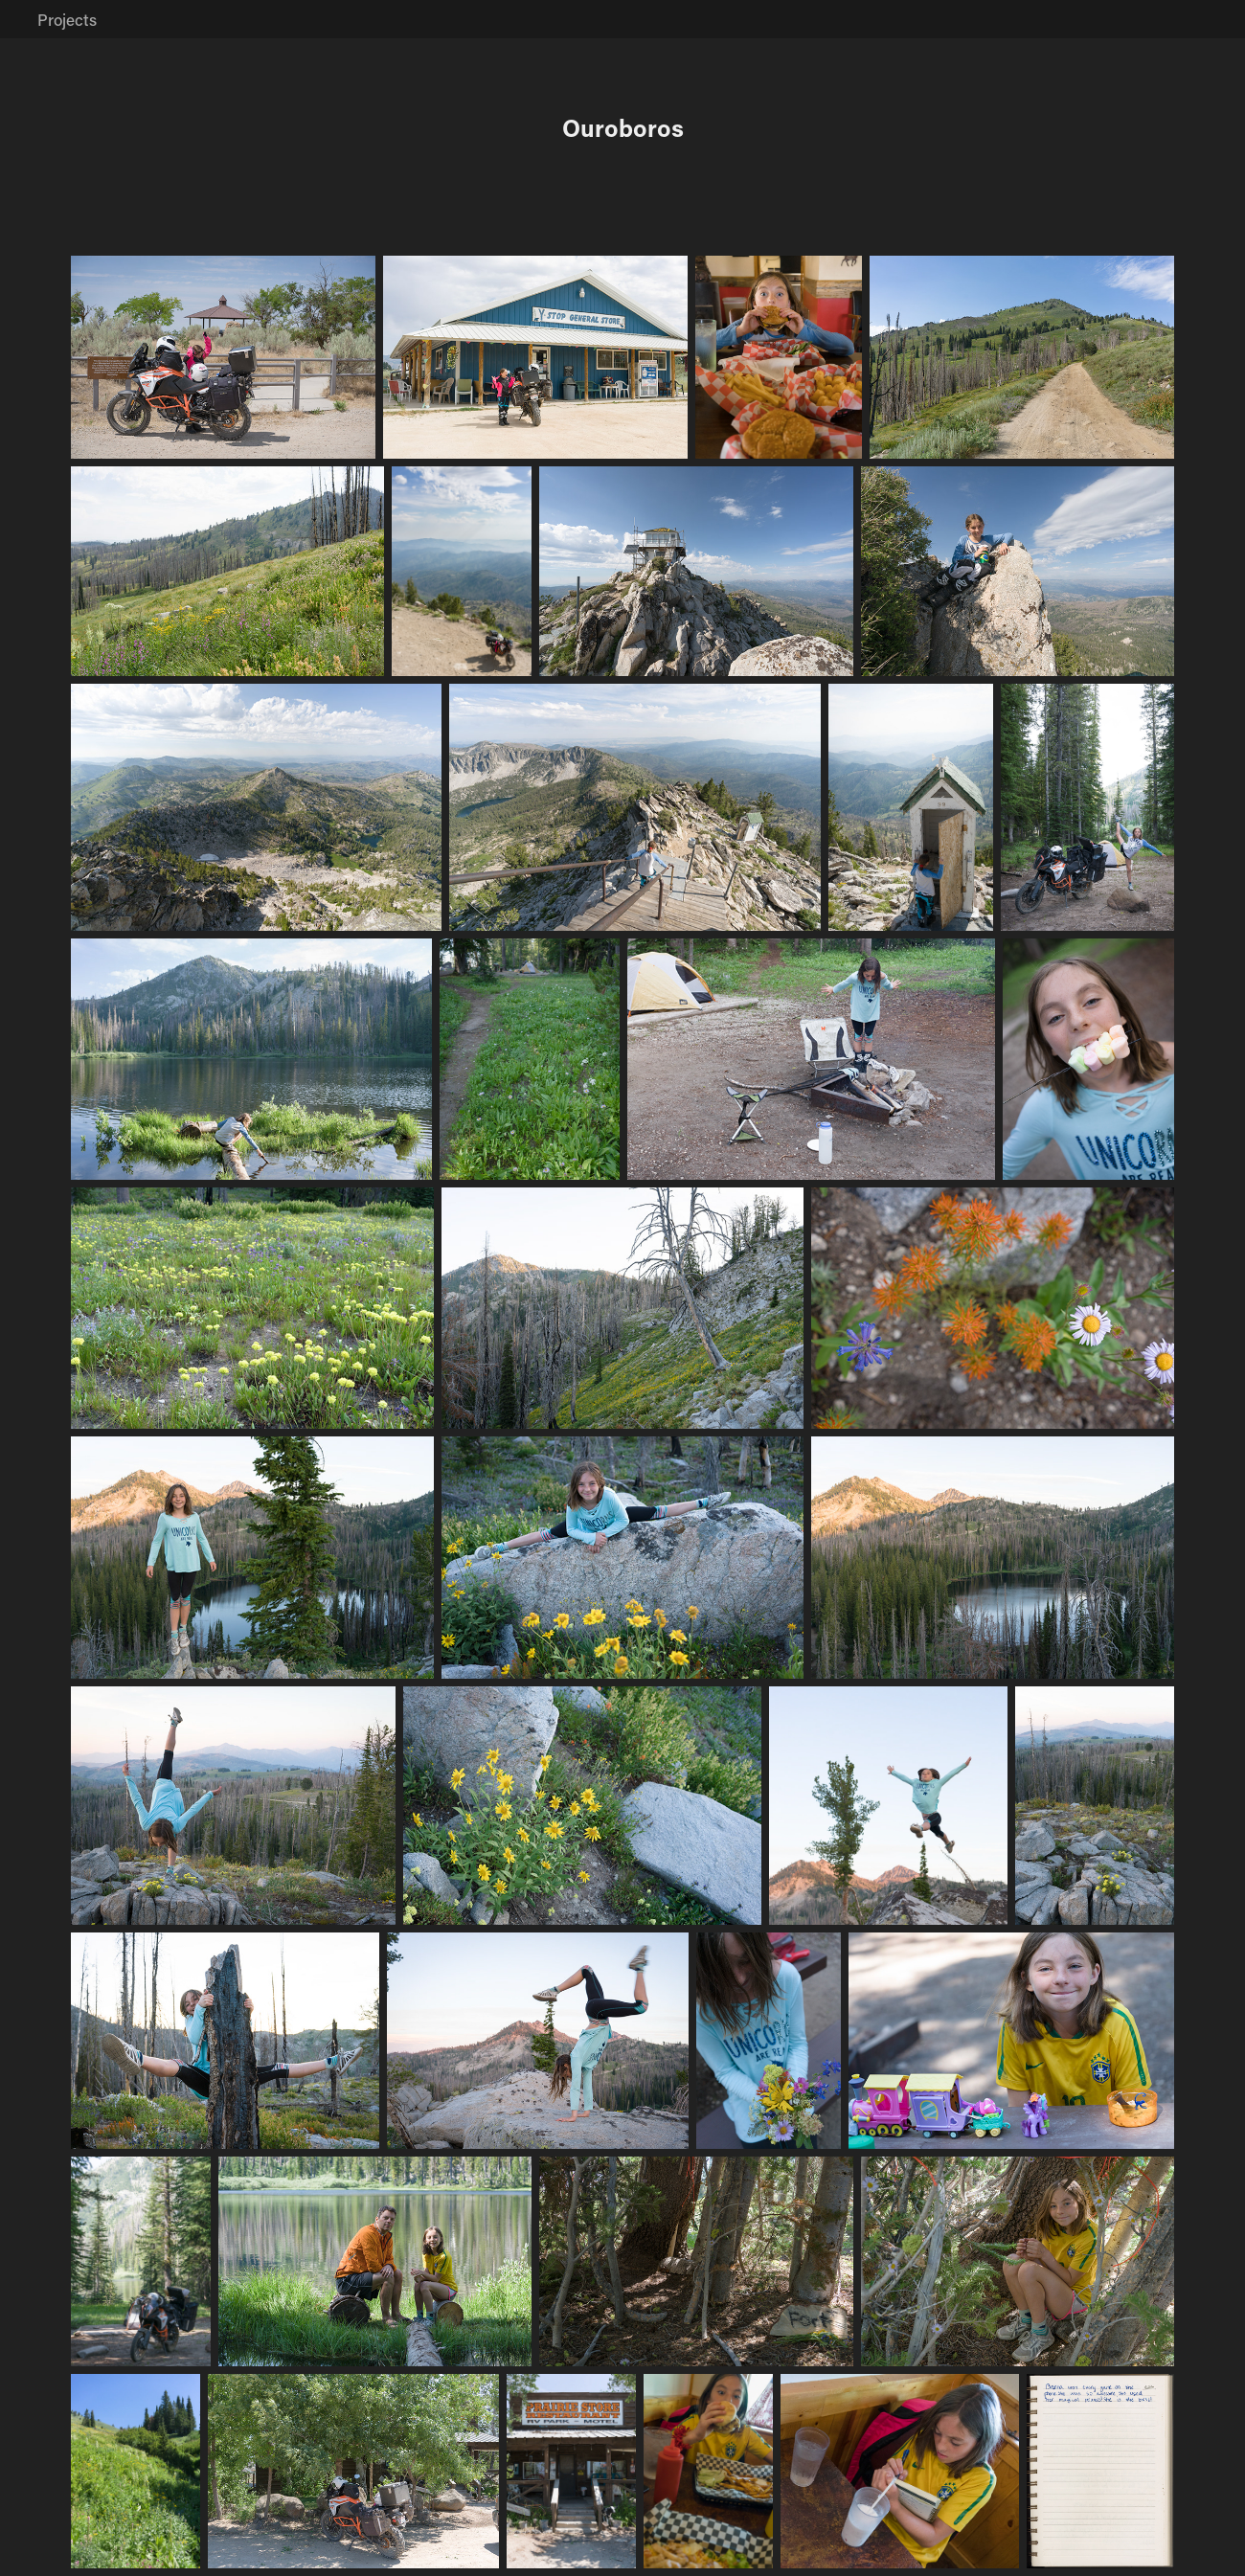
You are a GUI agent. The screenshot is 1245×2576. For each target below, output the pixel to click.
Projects (67, 19)
